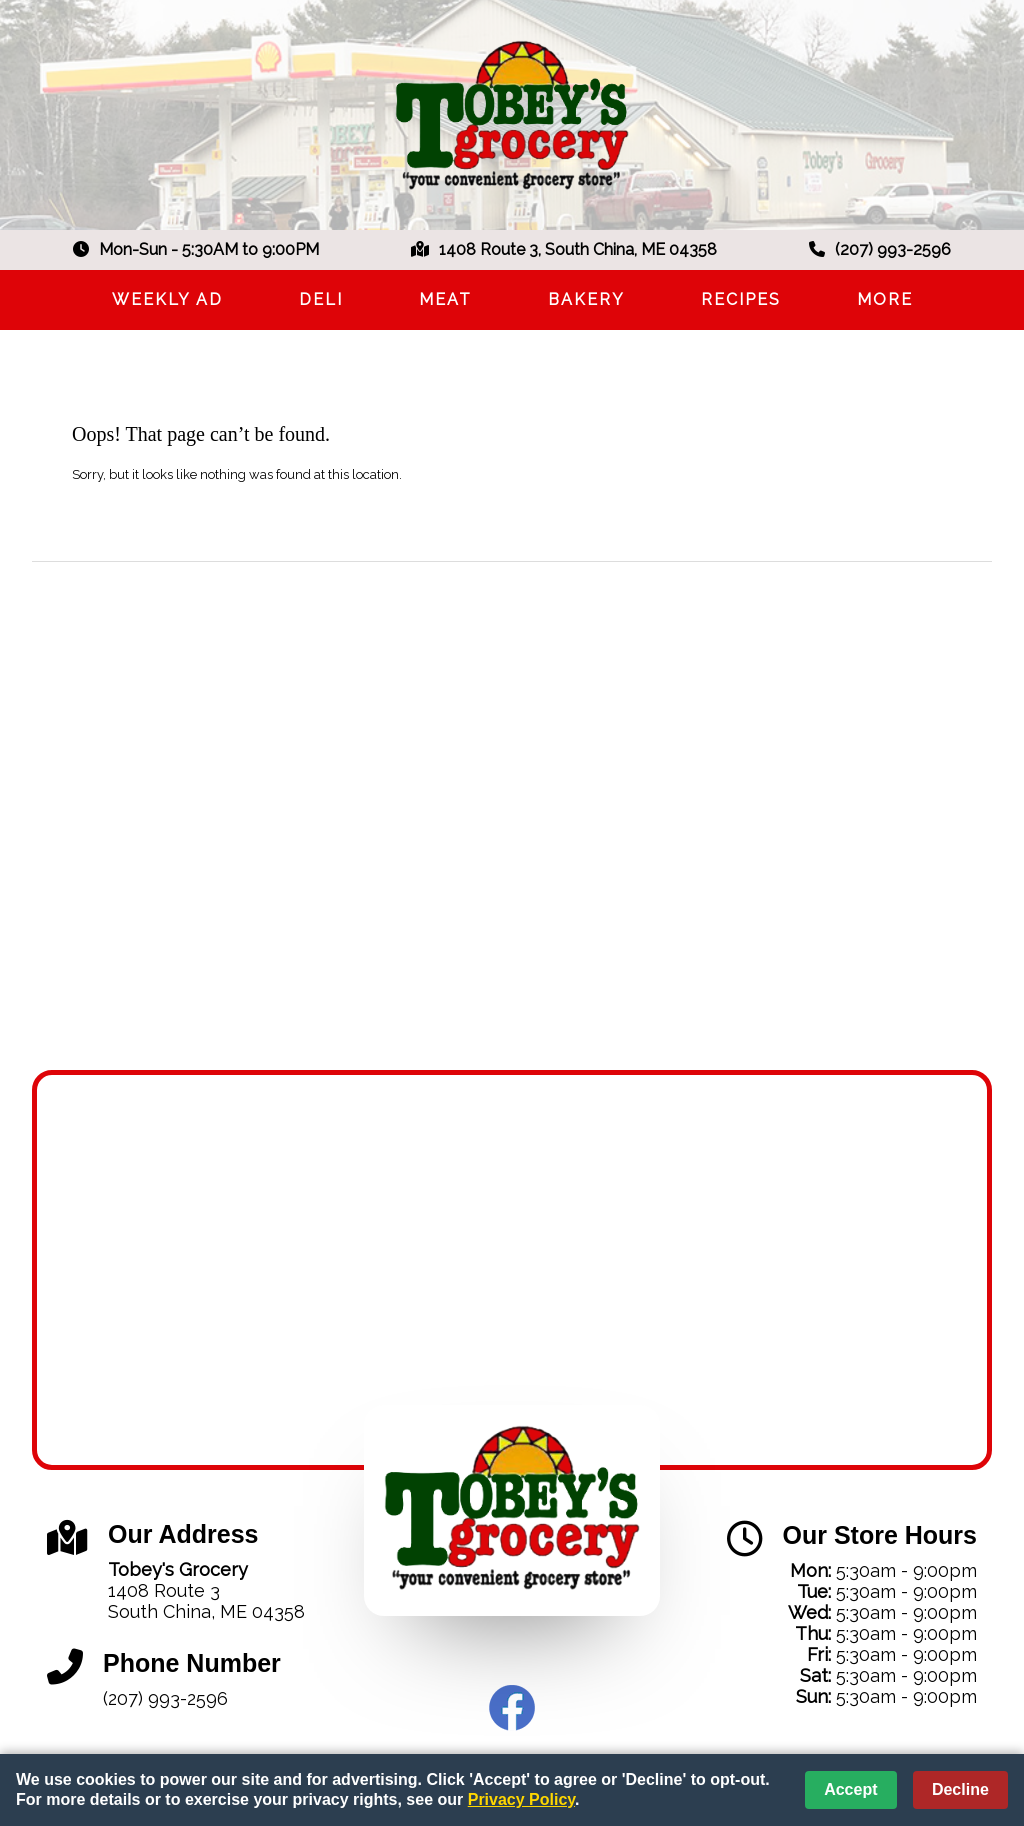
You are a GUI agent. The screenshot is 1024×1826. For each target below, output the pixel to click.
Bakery (586, 299)
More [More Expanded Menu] (885, 299)
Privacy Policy (521, 1799)
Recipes (741, 299)
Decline (960, 1789)
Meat (445, 299)
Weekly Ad (167, 299)
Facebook (512, 1708)
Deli (321, 299)
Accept (850, 1789)
